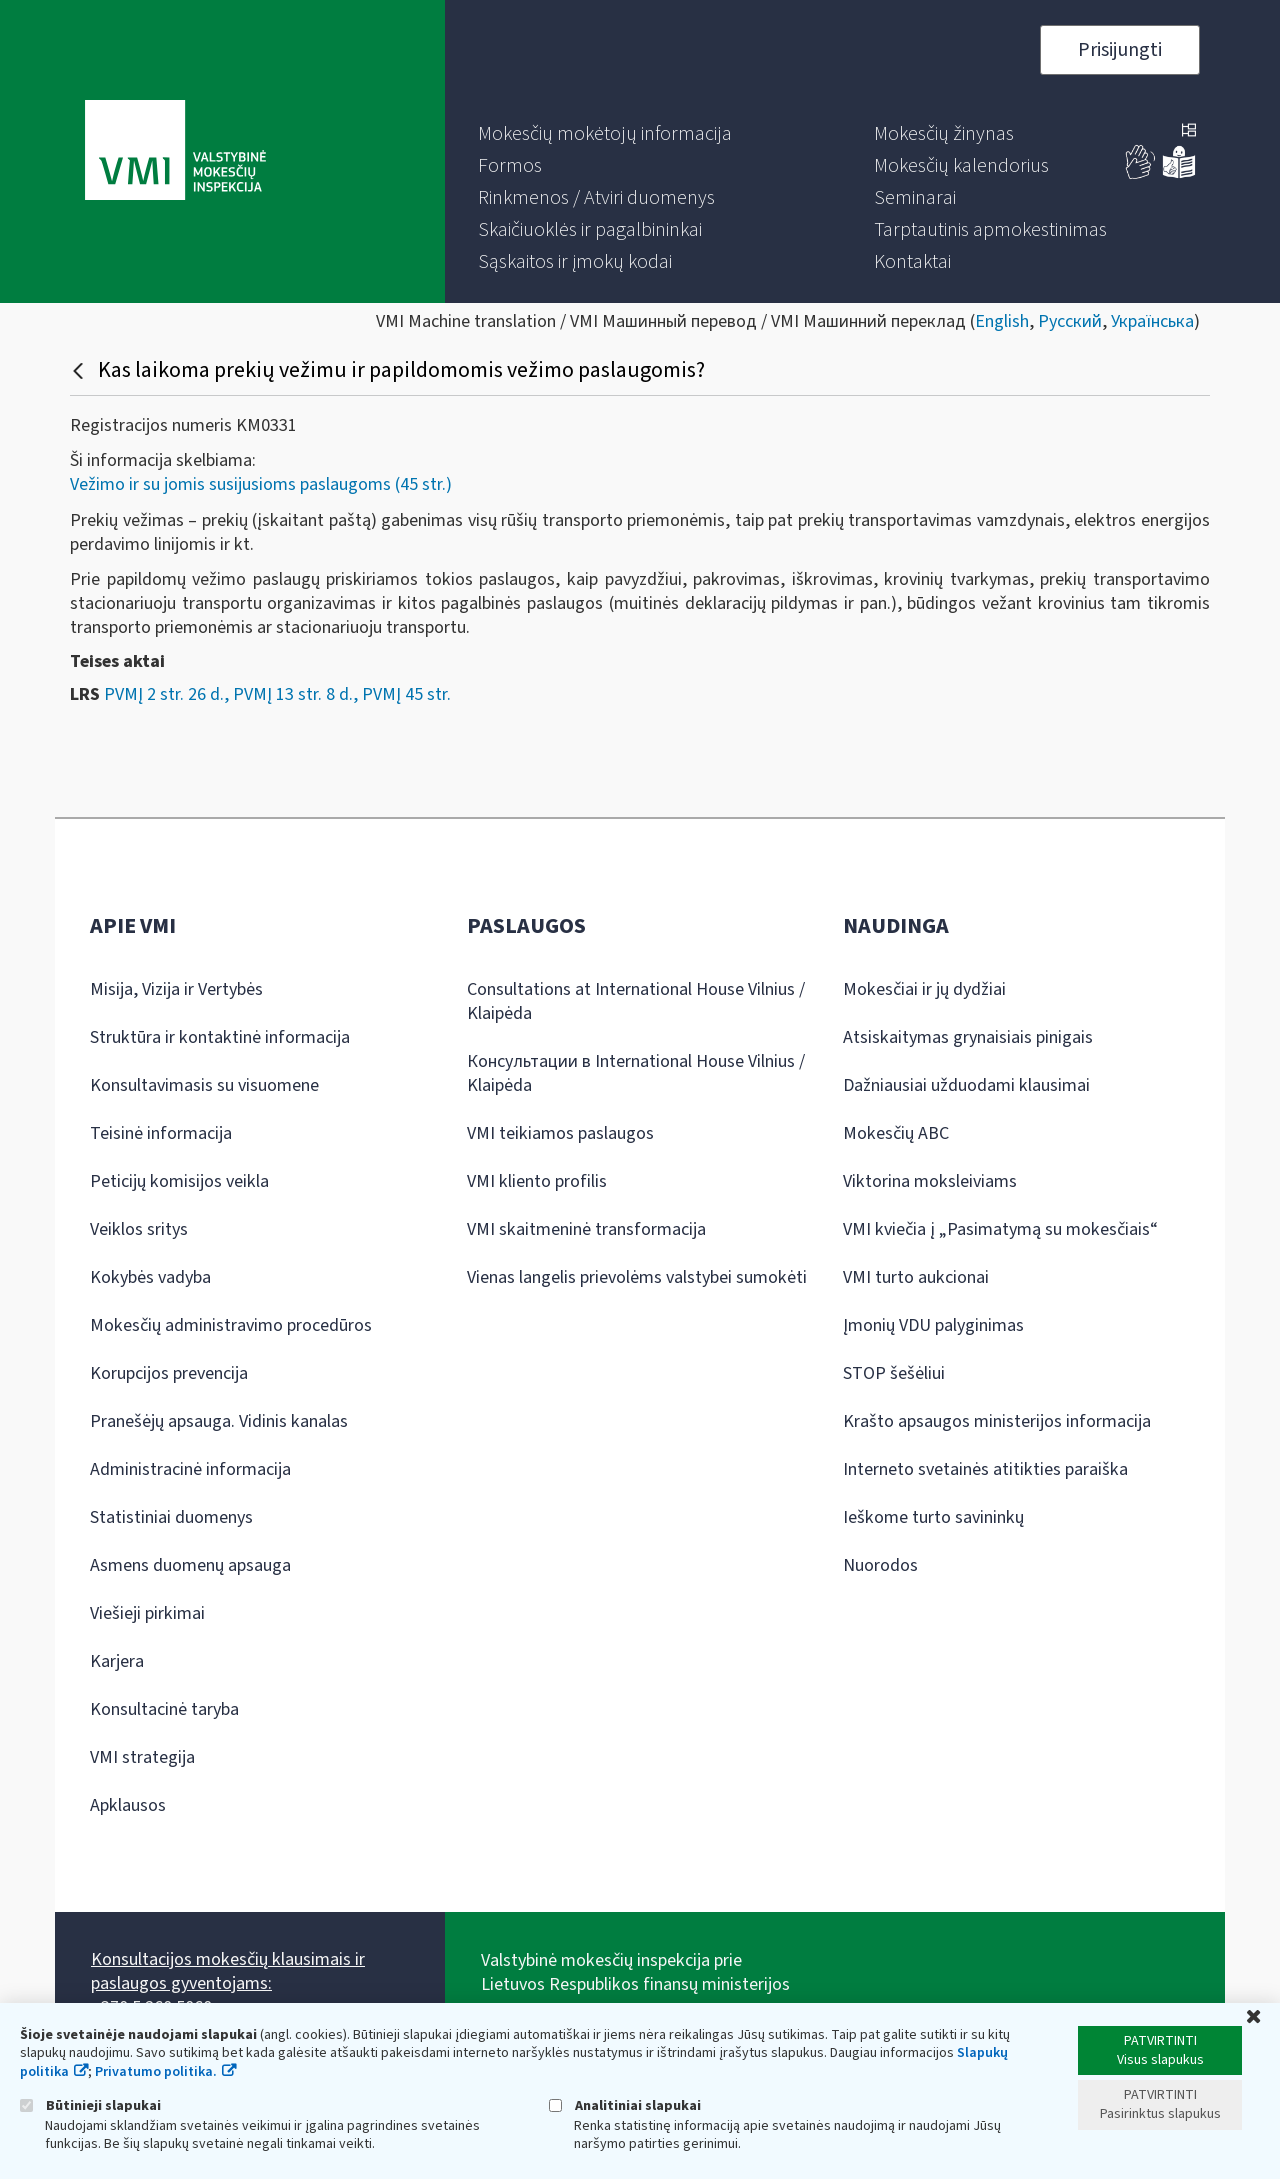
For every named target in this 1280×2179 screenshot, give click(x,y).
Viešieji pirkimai (147, 1613)
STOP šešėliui (894, 1373)
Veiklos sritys (139, 1229)
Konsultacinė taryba (164, 1709)
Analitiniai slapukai (625, 2105)
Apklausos (128, 1805)
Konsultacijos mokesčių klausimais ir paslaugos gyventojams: (228, 1971)
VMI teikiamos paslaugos (560, 1133)
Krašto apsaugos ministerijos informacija (997, 1421)
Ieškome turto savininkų (933, 1517)
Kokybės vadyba (150, 1277)
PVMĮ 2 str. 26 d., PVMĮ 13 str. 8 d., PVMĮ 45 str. (277, 694)
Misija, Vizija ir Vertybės (176, 989)
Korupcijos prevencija (169, 1373)
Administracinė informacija (190, 1469)
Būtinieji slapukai (90, 2105)
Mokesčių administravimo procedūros (231, 1325)
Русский (1070, 321)
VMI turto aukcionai (916, 1277)
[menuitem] (605, 134)
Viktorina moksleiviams (930, 1181)
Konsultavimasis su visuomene (204, 1085)
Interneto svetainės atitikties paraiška (985, 1469)
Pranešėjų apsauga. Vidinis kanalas (219, 1421)
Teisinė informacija (161, 1133)
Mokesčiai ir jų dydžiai (924, 989)
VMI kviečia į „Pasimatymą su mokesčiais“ (1000, 1229)
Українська (1152, 321)
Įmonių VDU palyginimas (933, 1325)
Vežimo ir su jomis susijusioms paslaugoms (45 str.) (261, 484)
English (1002, 321)
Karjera (117, 1661)
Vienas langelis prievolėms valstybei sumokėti (637, 1277)
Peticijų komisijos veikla (179, 1181)
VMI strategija (142, 1757)
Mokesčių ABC (896, 1133)
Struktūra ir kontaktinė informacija (220, 1037)
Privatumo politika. (156, 2072)
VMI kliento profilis (537, 1181)
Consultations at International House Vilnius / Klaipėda (636, 1001)
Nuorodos (880, 1565)
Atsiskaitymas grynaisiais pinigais (968, 1037)
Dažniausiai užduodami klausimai (966, 1085)
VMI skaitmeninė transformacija (586, 1229)
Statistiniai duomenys (171, 1517)
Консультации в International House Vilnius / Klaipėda (636, 1073)
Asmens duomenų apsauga (190, 1565)
